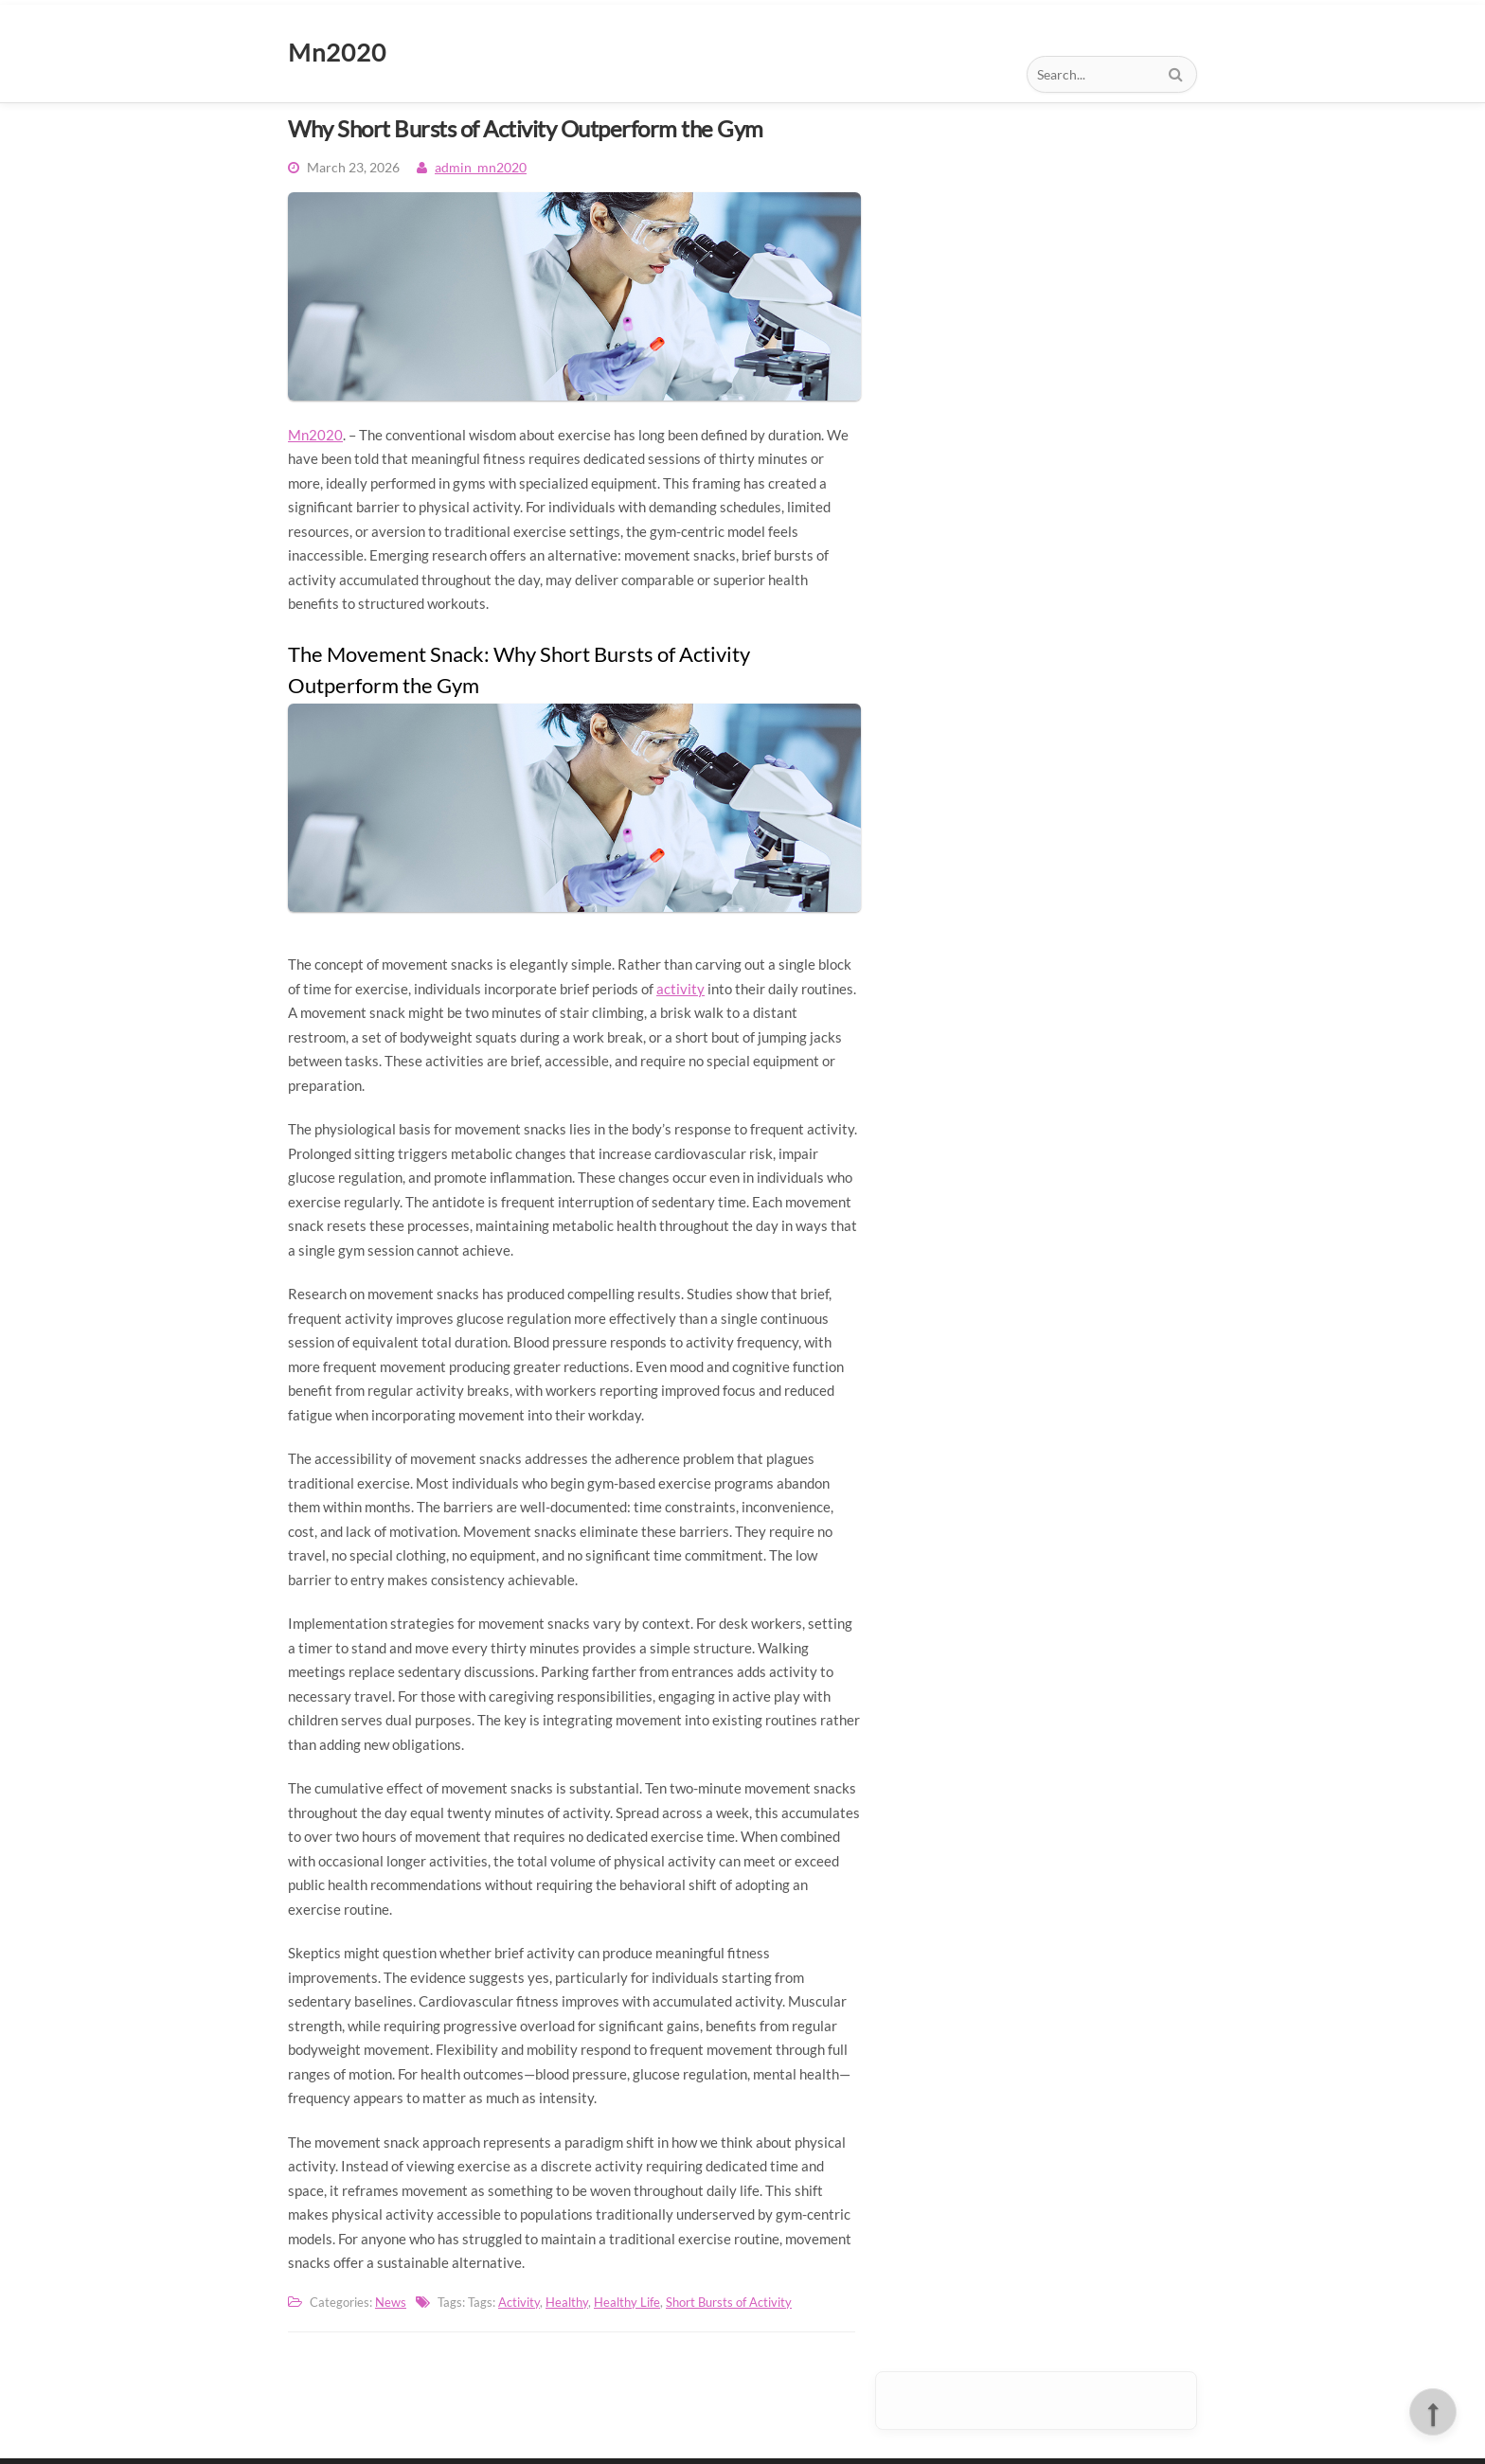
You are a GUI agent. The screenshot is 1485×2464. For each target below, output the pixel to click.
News (390, 2302)
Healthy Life (627, 2302)
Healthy (567, 2302)
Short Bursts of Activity (729, 2302)
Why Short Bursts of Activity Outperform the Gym (525, 128)
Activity (519, 2302)
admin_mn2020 (481, 167)
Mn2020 (315, 434)
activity (680, 988)
